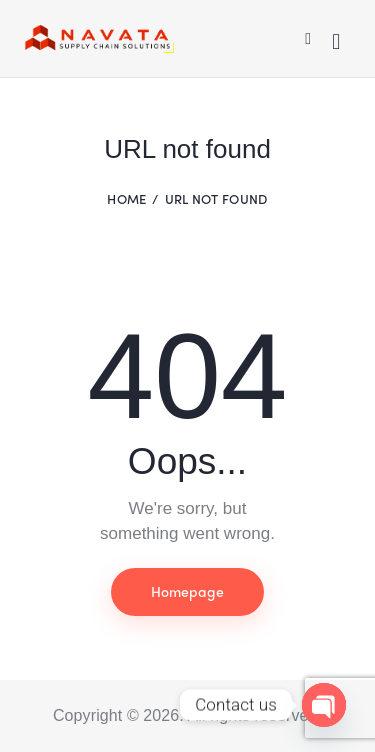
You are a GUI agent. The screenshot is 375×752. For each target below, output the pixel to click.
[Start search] (336, 42)
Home (126, 198)
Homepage (187, 591)
